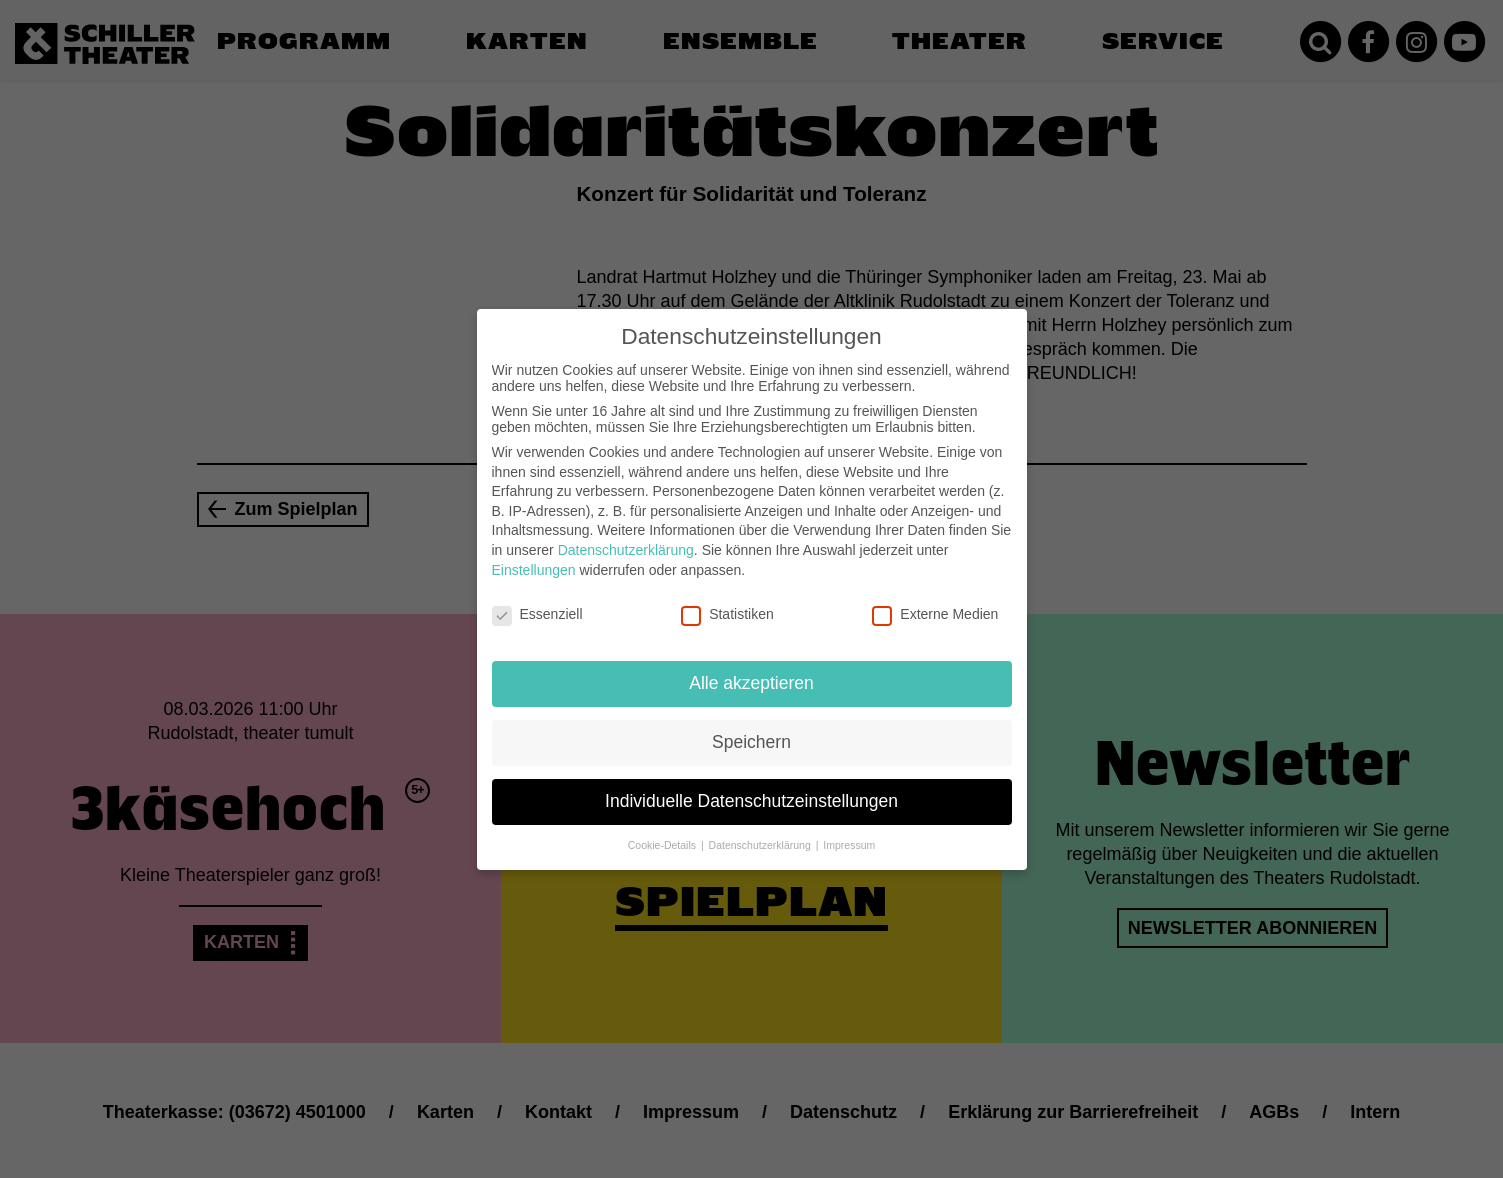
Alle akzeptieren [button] (751, 672)
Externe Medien (935, 603)
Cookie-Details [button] (663, 833)
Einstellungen (534, 558)
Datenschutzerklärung (626, 539)
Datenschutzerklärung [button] (761, 833)
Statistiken (727, 603)
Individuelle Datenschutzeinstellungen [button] (751, 790)
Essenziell (537, 603)
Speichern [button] (751, 731)
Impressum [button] (849, 833)
